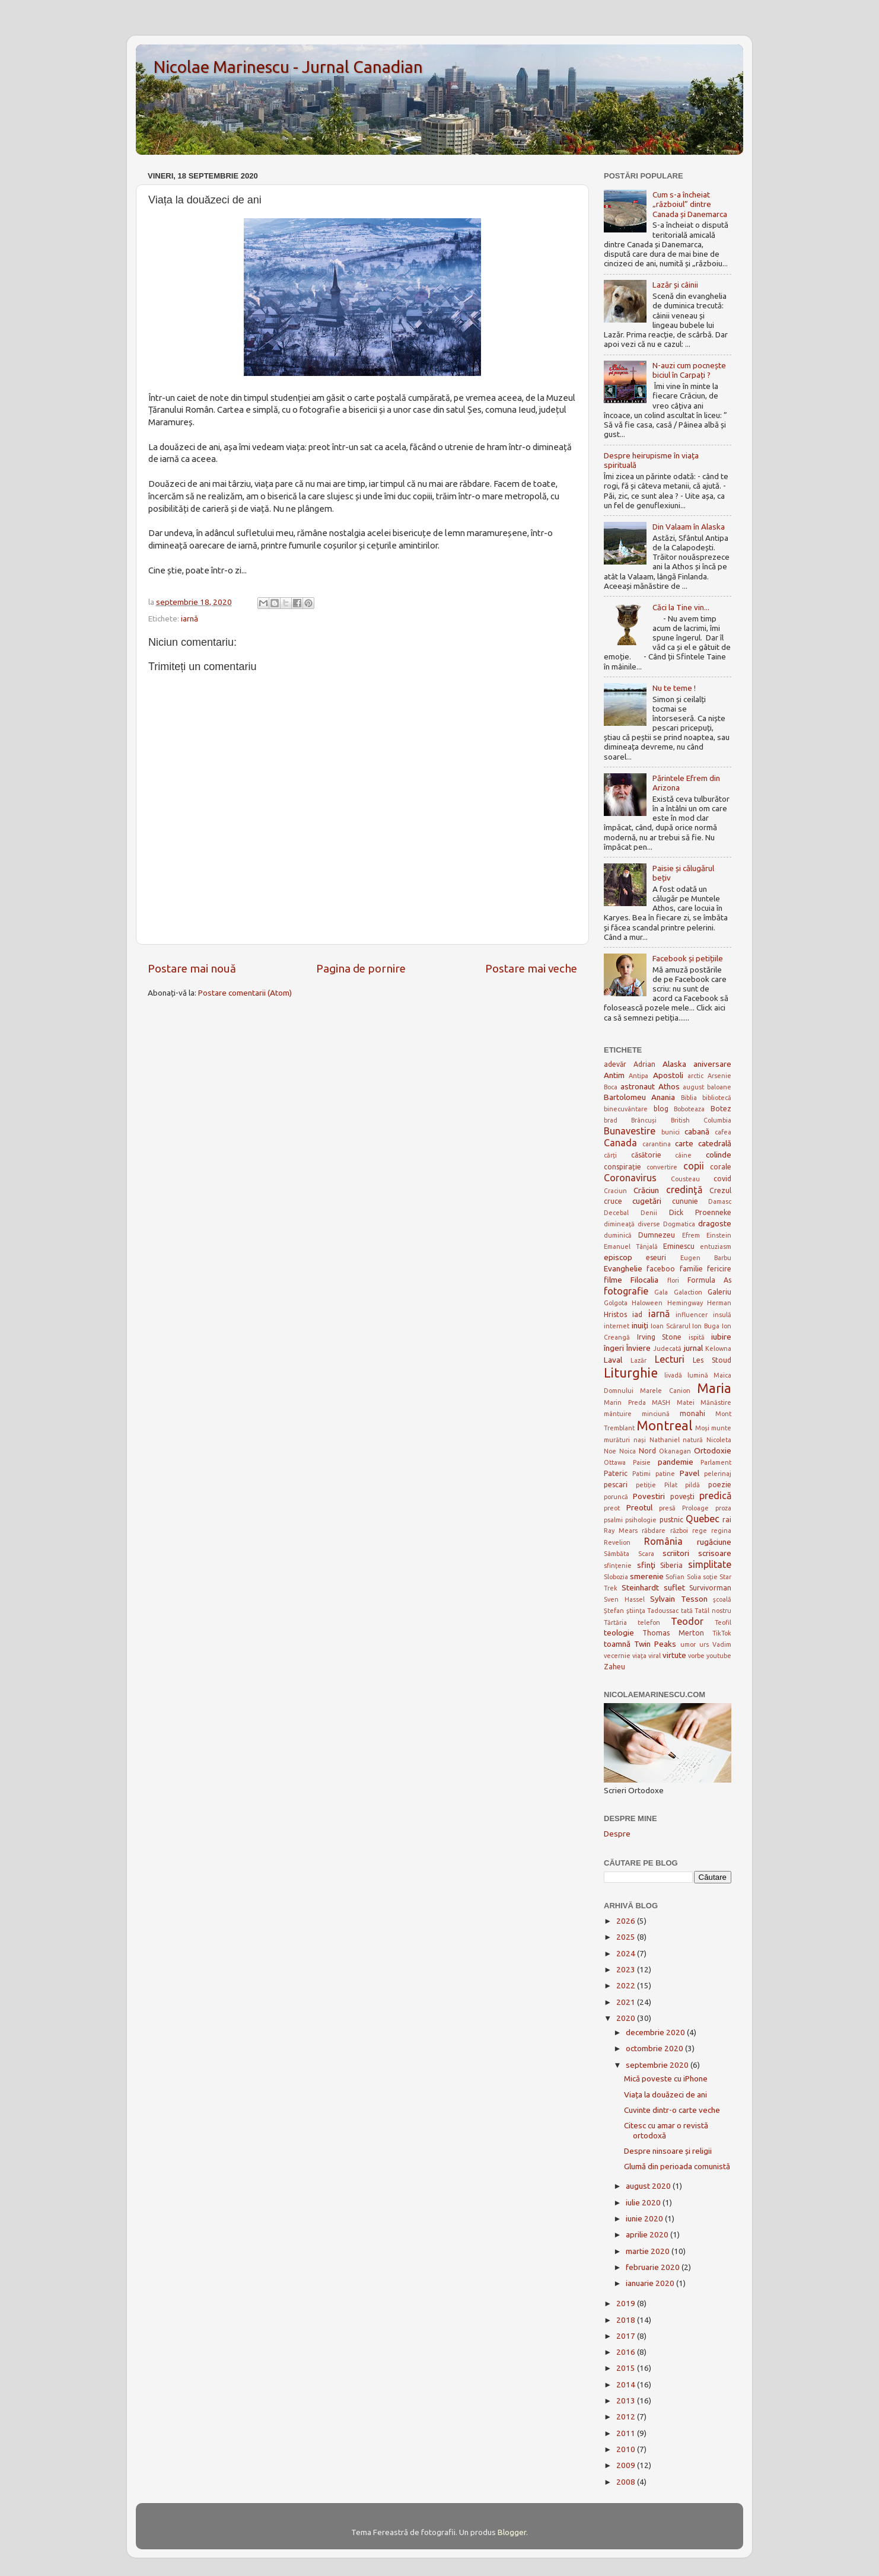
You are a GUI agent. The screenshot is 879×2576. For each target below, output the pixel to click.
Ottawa (615, 1462)
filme (613, 1279)
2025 (626, 1936)
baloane (719, 1087)
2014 (626, 2384)
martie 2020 (648, 2251)
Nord (647, 1451)
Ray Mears (621, 1530)
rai (726, 1519)
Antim (614, 1075)
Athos (669, 1086)
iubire (721, 1336)
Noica (627, 1451)
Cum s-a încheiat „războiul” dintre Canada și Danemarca (689, 204)
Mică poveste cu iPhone (666, 2078)
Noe (610, 1451)
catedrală (714, 1143)
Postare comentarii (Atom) (245, 992)
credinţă (684, 1189)
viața (639, 1655)
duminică (618, 1235)
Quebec (702, 1518)
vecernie (617, 1655)
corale (720, 1167)
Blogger (512, 2532)
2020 (626, 2018)
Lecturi (669, 1359)
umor (688, 1644)
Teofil (723, 1622)
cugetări (646, 1201)
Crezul (720, 1190)
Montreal (664, 1425)
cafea (723, 1132)
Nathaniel (664, 1439)
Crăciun (646, 1190)
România (663, 1541)
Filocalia (644, 1279)
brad (610, 1120)
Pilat (670, 1484)
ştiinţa (635, 1610)
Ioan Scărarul (670, 1326)
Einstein (718, 1235)
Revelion (617, 1542)
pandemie (675, 1461)
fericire (719, 1269)
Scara (646, 1553)
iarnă (189, 618)
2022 (626, 1985)
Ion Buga (705, 1326)
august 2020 (649, 2186)
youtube (718, 1655)
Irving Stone (659, 1337)
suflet (674, 1587)
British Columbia (701, 1120)
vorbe (696, 1655)
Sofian (674, 1576)
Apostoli (668, 1075)
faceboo (660, 1269)
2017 (626, 2336)
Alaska (674, 1064)
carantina (656, 1143)
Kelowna (718, 1348)
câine (683, 1155)
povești (682, 1496)
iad (637, 1314)
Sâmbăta (616, 1553)
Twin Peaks (655, 1644)
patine (665, 1473)
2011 (626, 2433)
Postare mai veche (531, 968)
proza (723, 1508)
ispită (697, 1337)
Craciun (615, 1190)
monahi (692, 1413)
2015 (626, 2368)
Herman (719, 1302)
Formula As (709, 1280)
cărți (610, 1155)
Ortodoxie (712, 1450)
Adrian (644, 1064)
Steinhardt (640, 1587)
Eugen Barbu (705, 1257)
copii (693, 1166)
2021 (626, 2002)
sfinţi (646, 1565)
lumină (697, 1375)
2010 (626, 2449)
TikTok (721, 1633)
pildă (692, 1484)
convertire (661, 1167)
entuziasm (715, 1246)
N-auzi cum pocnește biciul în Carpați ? (689, 370)
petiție (646, 1484)
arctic (695, 1075)
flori (673, 1280)
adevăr (615, 1064)
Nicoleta (718, 1439)
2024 (626, 1953)
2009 (626, 2465)
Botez (721, 1108)
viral (654, 1655)
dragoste (714, 1223)
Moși (702, 1428)
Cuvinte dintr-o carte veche (672, 2110)
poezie (719, 1484)
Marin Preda (625, 1402)
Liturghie (631, 1373)
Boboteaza (689, 1108)
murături (617, 1439)
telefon (649, 1622)
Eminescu (679, 1246)
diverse (649, 1224)
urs (704, 1644)
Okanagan (675, 1451)
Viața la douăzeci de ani (665, 2094)
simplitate (709, 1564)
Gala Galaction (678, 1292)
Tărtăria (615, 1622)
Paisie (642, 1462)
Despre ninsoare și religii (668, 2151)
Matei (686, 1402)
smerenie (647, 1576)
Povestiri (649, 1496)
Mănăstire (715, 1402)
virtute (674, 1655)
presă (667, 1508)
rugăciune (714, 1542)
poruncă (616, 1496)
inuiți (640, 1325)
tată (687, 1610)
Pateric (616, 1473)
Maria (714, 1388)
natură (693, 1439)
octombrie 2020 (655, 2048)
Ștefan (614, 1610)
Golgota (616, 1302)
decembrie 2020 (656, 2032)
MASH (661, 1402)
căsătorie (646, 1155)
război (679, 1530)
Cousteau (685, 1178)
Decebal (616, 1212)
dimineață (619, 1224)
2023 (626, 1969)
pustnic (671, 1519)
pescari (616, 1484)
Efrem (691, 1235)
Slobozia (616, 1576)
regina (721, 1530)
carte (684, 1143)
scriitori (676, 1553)
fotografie (626, 1291)
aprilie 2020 (648, 2234)
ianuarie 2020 (651, 2283)
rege (699, 1530)
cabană (696, 1131)
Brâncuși (644, 1120)
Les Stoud (712, 1360)
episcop (618, 1257)
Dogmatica (679, 1224)
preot (612, 1508)
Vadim (721, 1644)
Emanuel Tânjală (631, 1246)
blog (661, 1108)
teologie (619, 1632)
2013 (626, 2400)
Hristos (615, 1314)
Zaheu (614, 1666)
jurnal (693, 1348)
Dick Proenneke (700, 1212)
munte (721, 1428)
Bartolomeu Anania (639, 1097)
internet (616, 1326)
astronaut (637, 1086)
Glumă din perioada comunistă (677, 2166)
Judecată (667, 1348)
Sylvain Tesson (679, 1598)
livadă (673, 1375)
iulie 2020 (644, 2202)
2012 (626, 2416)
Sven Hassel (624, 1599)
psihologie (641, 1519)
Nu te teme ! (674, 688)
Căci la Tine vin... (680, 607)
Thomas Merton (672, 1633)
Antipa (638, 1075)
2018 (626, 2320)
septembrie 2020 (658, 2065)
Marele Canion (665, 1390)
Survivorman (710, 1588)
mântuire (618, 1413)
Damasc (719, 1201)
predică (715, 1495)
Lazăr (638, 1360)
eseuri (656, 1257)
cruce (613, 1201)
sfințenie (618, 1565)
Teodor (687, 1621)
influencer (692, 1314)
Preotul (639, 1507)
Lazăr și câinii (675, 284)
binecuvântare (626, 1108)
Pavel (689, 1473)
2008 (626, 2481)
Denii (649, 1212)
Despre (617, 1833)
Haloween (647, 1302)
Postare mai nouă (192, 968)
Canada (620, 1142)
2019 (626, 2303)
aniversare (712, 1064)
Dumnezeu (656, 1235)
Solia (694, 1576)
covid (722, 1178)
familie (691, 1269)
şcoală (722, 1599)
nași (639, 1439)
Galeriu (719, 1292)
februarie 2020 (653, 2267)
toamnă (617, 1644)
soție (710, 1576)
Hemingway (685, 1302)
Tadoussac (663, 1610)
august (693, 1087)
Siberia (671, 1565)
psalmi (613, 1519)
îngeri (614, 1348)
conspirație (622, 1167)
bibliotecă (716, 1097)
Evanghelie (623, 1268)
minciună (656, 1413)
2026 (626, 1920)
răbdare (653, 1530)
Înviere (638, 1348)
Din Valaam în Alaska (688, 526)
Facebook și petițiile (687, 958)
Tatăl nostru (713, 1610)
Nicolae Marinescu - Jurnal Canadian (288, 67)
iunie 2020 (645, 2218)
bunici (670, 1132)
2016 (626, 2352)
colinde (718, 1154)
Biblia (689, 1097)
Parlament (715, 1462)
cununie (685, 1201)
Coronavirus (630, 1177)
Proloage (695, 1508)
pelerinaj (717, 1473)
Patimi (641, 1473)
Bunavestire (629, 1131)
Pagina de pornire (361, 968)
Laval (613, 1359)
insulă (722, 1314)
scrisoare (714, 1553)
